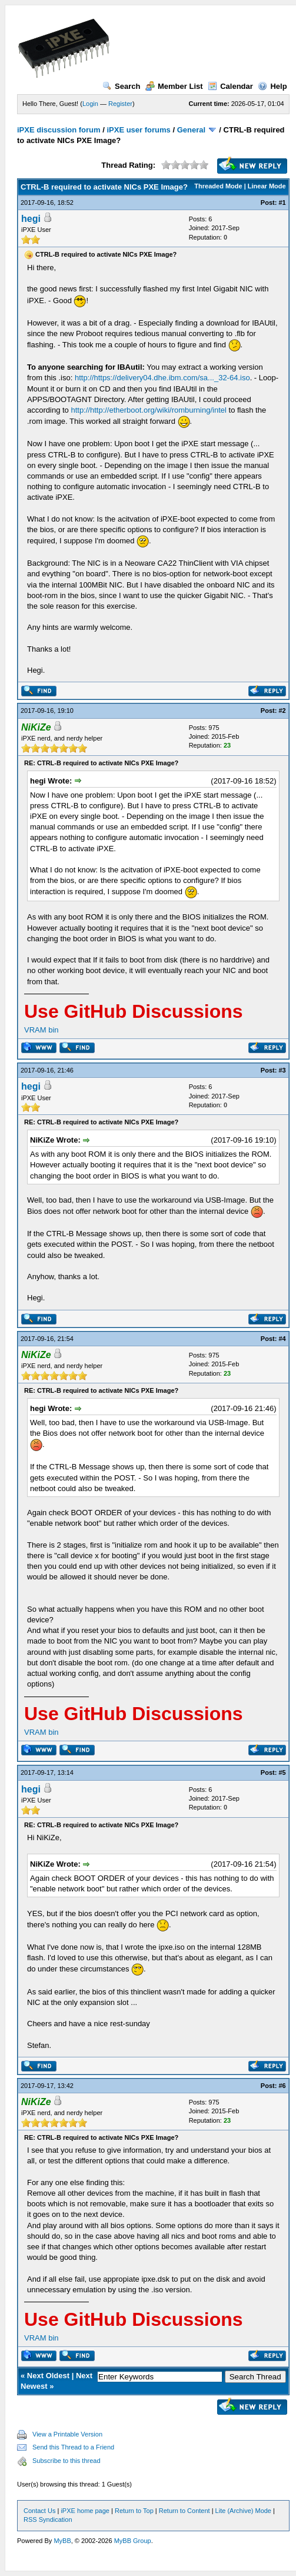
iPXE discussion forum (59, 129)
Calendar (230, 86)
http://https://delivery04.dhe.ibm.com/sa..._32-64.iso (162, 377)
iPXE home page (85, 2510)
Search (121, 86)
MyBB (62, 2540)
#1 (281, 202)
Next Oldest (48, 2375)
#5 (281, 1772)
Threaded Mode (218, 186)
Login (90, 103)
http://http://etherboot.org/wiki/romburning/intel (148, 410)
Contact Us (39, 2510)
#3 (281, 1070)
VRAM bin (41, 1029)
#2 (281, 710)
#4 (281, 1338)
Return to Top (134, 2510)
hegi (31, 219)
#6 (281, 2085)
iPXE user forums (138, 129)
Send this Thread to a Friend (73, 2447)
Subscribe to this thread (66, 2460)
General (191, 129)
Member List (174, 86)
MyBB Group (132, 2540)
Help (272, 86)
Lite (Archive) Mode (243, 2510)
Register (120, 103)
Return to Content (184, 2510)
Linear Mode (267, 186)
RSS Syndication (48, 2519)
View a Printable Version (67, 2434)
